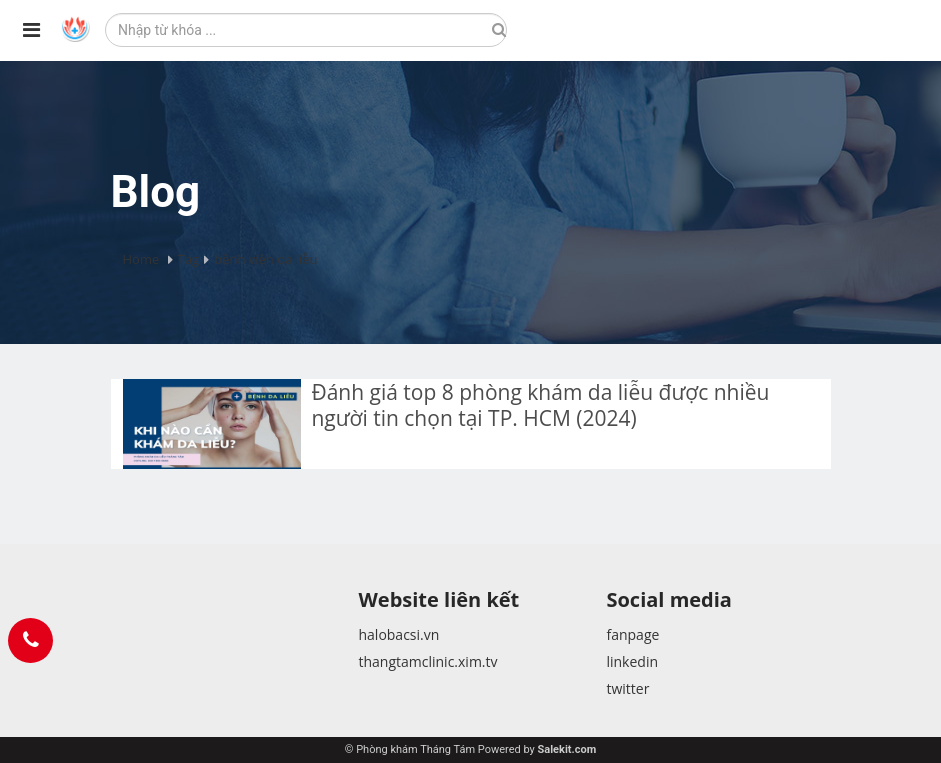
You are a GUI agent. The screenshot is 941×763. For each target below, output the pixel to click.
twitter (627, 688)
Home (141, 259)
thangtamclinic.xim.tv (427, 661)
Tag (188, 259)
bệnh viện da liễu (265, 259)
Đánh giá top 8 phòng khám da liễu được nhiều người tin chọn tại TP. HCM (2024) (540, 405)
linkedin (632, 661)
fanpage (632, 634)
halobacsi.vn (398, 634)
